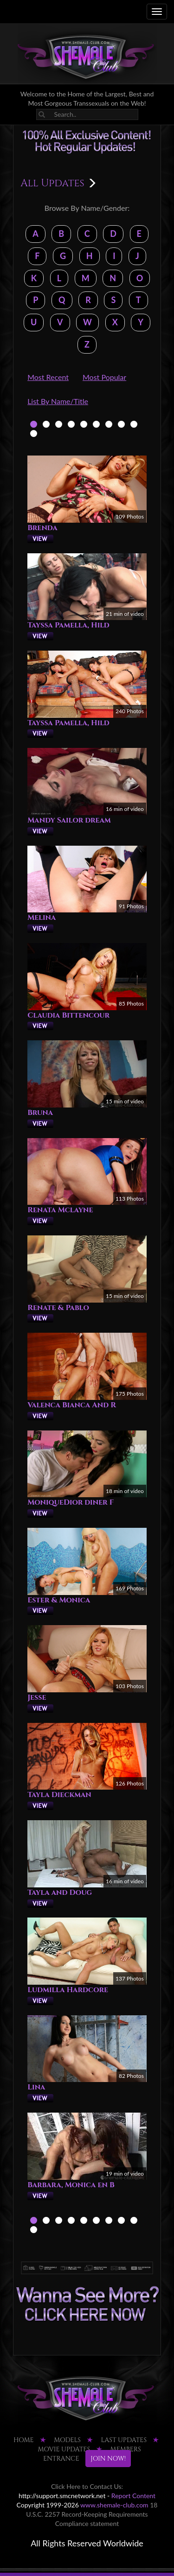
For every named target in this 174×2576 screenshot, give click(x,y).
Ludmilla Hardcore (67, 1990)
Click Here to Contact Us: (87, 2486)
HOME (23, 2440)
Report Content (133, 2496)
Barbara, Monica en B (71, 2185)
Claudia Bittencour (68, 1015)
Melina (41, 917)
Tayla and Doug (59, 1892)
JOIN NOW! (108, 2458)
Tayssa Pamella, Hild (68, 625)
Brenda (42, 528)
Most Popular (104, 377)
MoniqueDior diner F (70, 1502)
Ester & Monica (58, 1600)
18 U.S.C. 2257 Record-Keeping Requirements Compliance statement (91, 2514)
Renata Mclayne (60, 1210)
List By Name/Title (57, 401)
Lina (36, 2087)
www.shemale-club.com (114, 2505)
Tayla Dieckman (59, 1795)
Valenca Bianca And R (71, 1405)
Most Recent (48, 377)
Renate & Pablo (58, 1308)
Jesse (36, 1697)
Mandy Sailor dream (69, 820)
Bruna (40, 1113)
